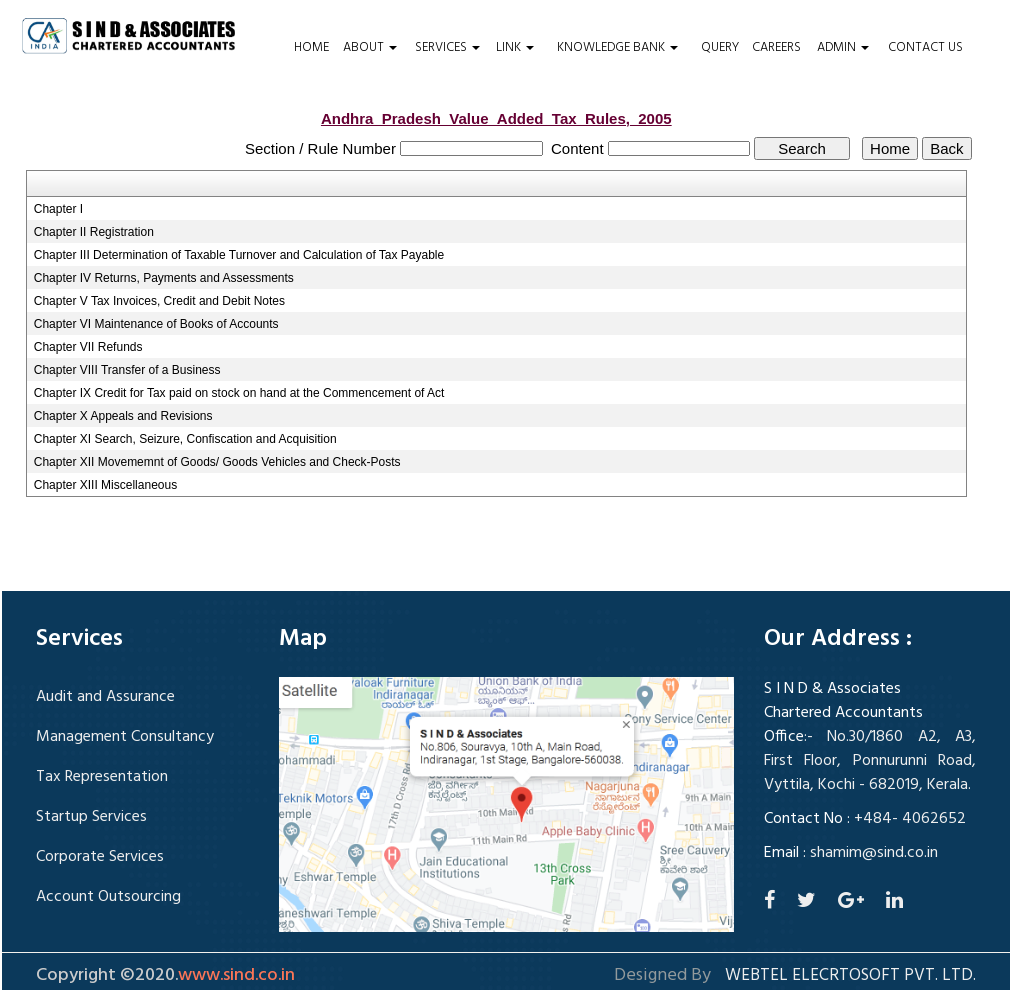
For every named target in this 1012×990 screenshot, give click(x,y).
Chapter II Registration (94, 232)
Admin (843, 48)
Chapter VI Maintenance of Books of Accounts (156, 324)
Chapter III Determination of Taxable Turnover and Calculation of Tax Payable (239, 255)
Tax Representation (102, 777)
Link (515, 48)
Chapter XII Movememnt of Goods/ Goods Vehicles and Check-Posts (217, 462)
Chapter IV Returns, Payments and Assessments (164, 278)
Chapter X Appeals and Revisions (123, 416)
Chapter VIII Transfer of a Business (127, 370)
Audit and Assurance (105, 697)
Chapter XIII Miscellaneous (105, 485)
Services (447, 48)
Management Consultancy (125, 737)
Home (311, 48)
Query (720, 48)
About (370, 48)
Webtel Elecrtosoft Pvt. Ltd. (850, 976)
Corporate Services (100, 857)
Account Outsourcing (108, 897)
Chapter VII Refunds (88, 347)
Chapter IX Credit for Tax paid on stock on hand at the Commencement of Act (239, 393)
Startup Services (91, 817)
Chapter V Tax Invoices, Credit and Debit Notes (159, 301)
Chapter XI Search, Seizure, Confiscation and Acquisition (185, 439)
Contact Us (925, 48)
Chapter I (58, 209)
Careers (776, 48)
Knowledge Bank (617, 48)
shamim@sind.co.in (874, 853)
